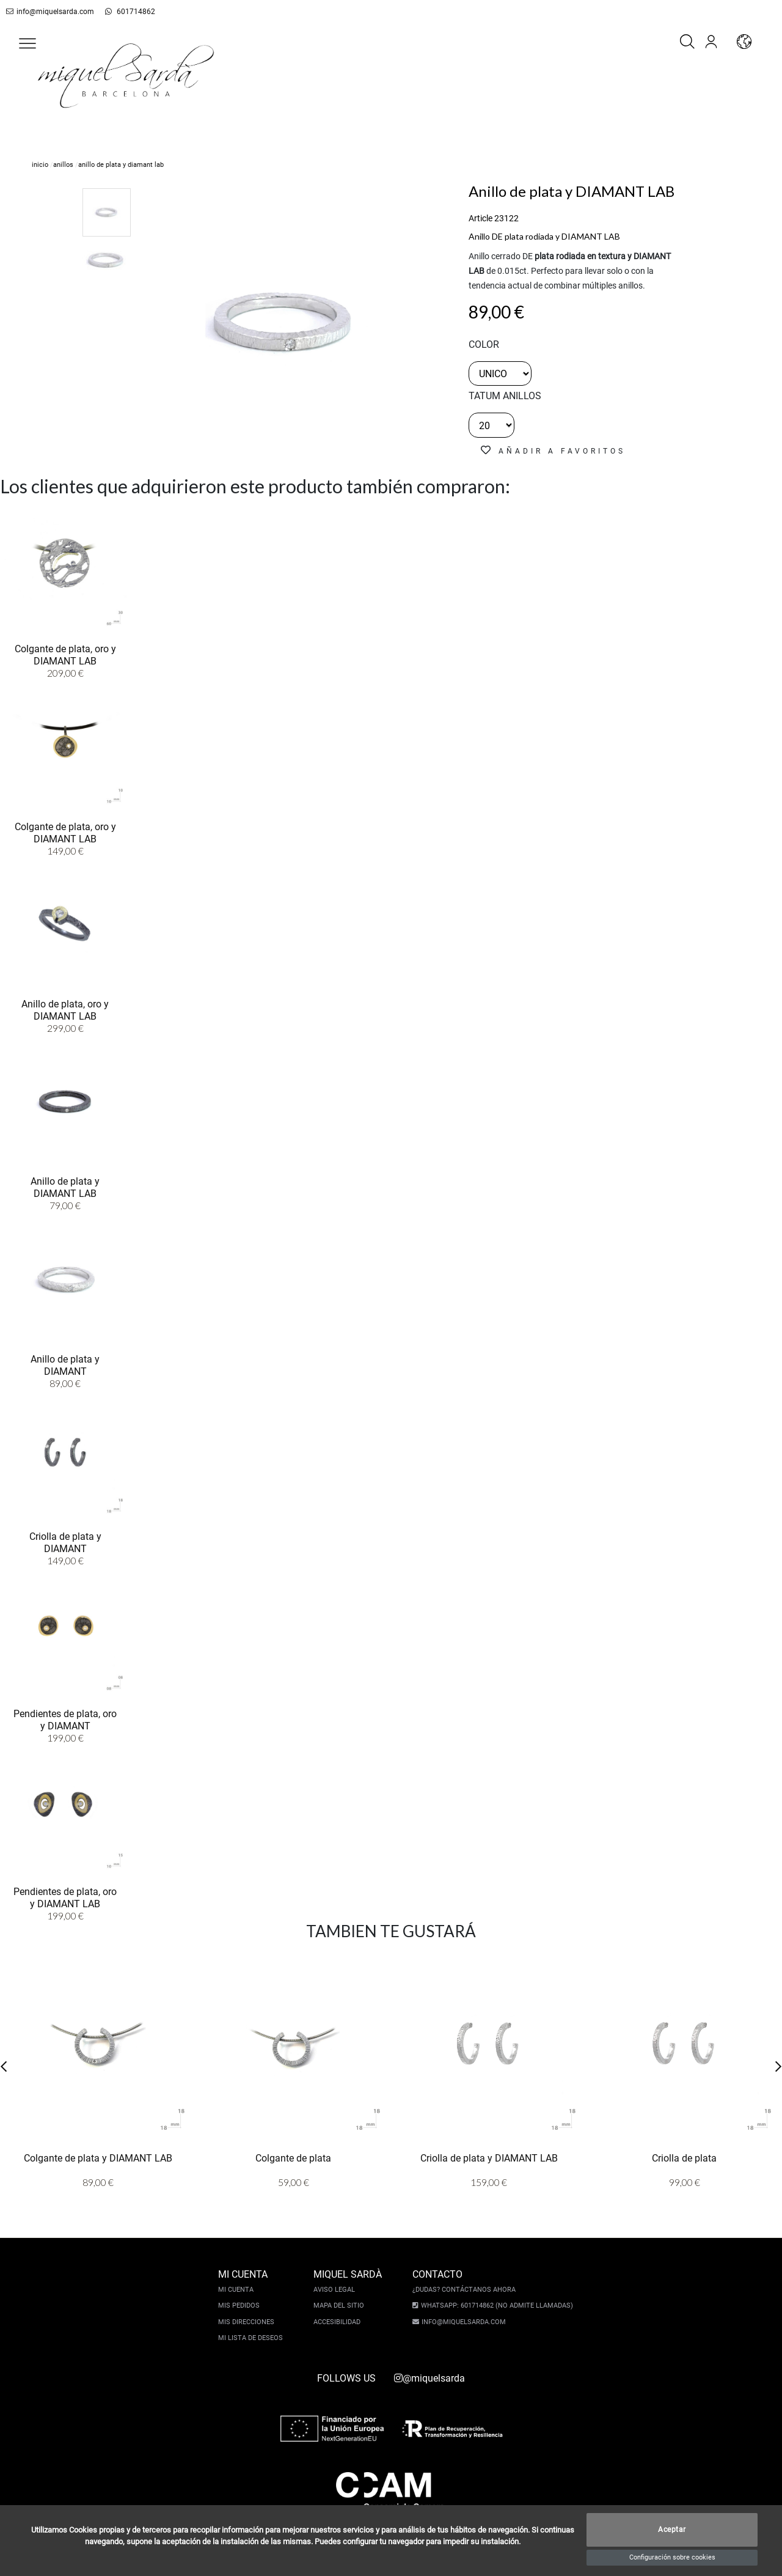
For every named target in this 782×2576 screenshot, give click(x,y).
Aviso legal (336, 2290)
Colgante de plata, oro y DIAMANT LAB (65, 654)
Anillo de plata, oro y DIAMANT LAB (65, 1009)
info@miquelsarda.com (47, 11)
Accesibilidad (338, 2322)
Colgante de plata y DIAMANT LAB (98, 2157)
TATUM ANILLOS (505, 396)
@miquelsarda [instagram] (429, 2378)
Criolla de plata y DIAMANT (65, 1541)
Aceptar (672, 2530)
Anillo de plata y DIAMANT (65, 1364)
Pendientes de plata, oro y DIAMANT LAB (65, 1896)
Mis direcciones (248, 2322)
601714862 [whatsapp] (123, 11)
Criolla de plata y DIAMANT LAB (489, 2157)
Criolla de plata (684, 2157)
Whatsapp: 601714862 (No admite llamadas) (495, 2305)
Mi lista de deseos (252, 2338)
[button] (27, 43)
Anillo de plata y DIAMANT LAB (65, 1186)
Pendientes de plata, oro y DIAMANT (65, 1719)
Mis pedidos (240, 2305)
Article (480, 218)
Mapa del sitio (340, 2305)
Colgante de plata (293, 2157)
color (484, 344)
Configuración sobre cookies (672, 2557)
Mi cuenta (237, 2290)
